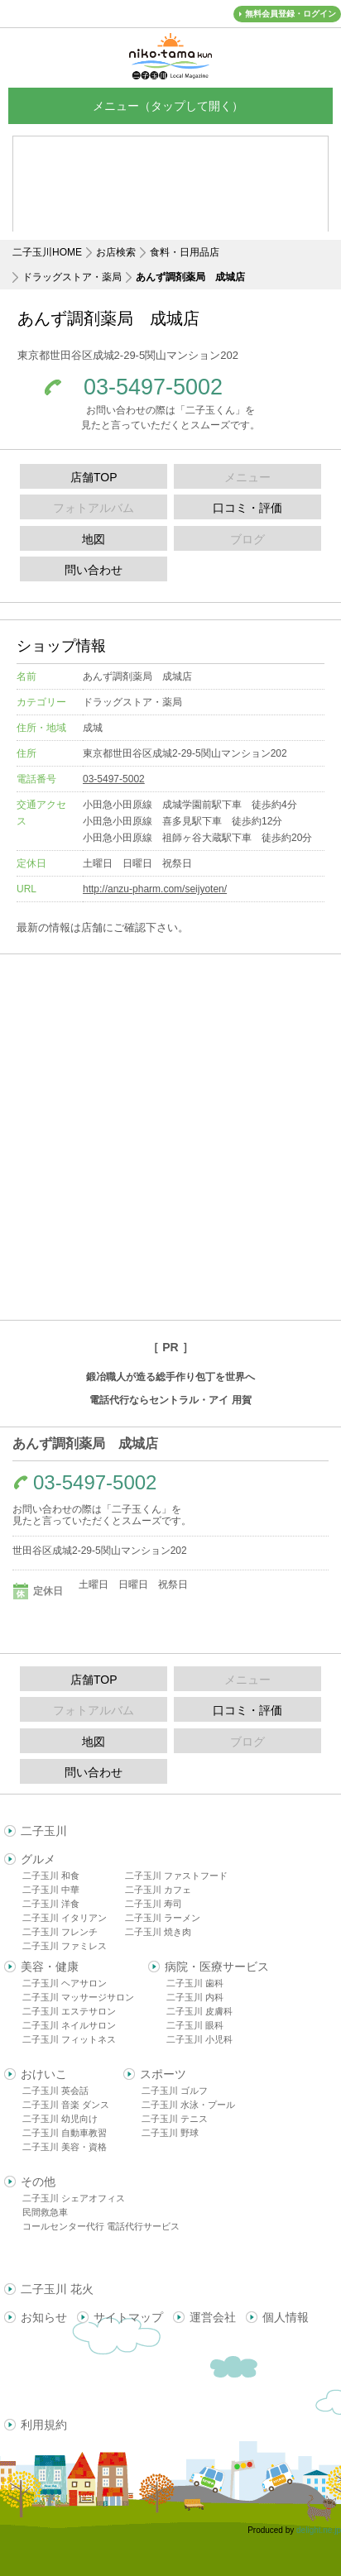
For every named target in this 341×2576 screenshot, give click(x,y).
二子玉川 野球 (170, 2133)
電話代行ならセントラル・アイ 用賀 (170, 1400)
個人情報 (285, 2317)
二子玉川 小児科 (199, 2039)
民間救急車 (45, 2212)
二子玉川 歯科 (194, 1983)
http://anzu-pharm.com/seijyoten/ (155, 889)
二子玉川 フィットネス (69, 2039)
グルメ (38, 1859)
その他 (38, 2181)
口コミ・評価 (247, 507)
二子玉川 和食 (50, 1876)
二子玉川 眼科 (194, 2025)
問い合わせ (93, 569)
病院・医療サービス (217, 1966)
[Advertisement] (170, 1137)
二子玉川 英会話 (55, 2091)
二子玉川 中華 (50, 1890)
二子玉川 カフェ (158, 1890)
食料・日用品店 (184, 252)
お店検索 (116, 252)
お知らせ (44, 2317)
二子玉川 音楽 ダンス (65, 2105)
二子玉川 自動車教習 (64, 2133)
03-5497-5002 (153, 387)
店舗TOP (94, 477)
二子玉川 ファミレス (64, 1946)
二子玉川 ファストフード (176, 1876)
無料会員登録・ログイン (290, 13)
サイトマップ (128, 2317)
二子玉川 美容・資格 (64, 2147)
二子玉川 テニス (175, 2119)
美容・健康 (50, 1966)
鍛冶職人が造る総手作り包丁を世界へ (170, 1377)
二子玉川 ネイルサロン (69, 2025)
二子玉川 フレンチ (60, 1932)
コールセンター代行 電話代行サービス (101, 2226)
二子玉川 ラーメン (162, 1918)
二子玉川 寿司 (153, 1904)
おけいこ (44, 2074)
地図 (93, 539)
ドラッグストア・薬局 (72, 277)
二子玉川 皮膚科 (199, 2011)
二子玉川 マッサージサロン (78, 1997)
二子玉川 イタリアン (64, 1918)
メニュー (170, 105)
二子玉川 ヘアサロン (64, 1983)
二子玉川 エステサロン (69, 2011)
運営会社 (213, 2317)
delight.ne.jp (318, 2530)
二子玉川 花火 (57, 2289)
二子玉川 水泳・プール (188, 2105)
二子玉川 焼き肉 (158, 1932)
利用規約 (44, 2424)
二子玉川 (44, 1831)
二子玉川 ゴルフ (175, 2091)
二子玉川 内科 (194, 1997)
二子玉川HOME (47, 252)
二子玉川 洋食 (50, 1904)
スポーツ (163, 2074)
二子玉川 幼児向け (60, 2119)
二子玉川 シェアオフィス (73, 2198)
